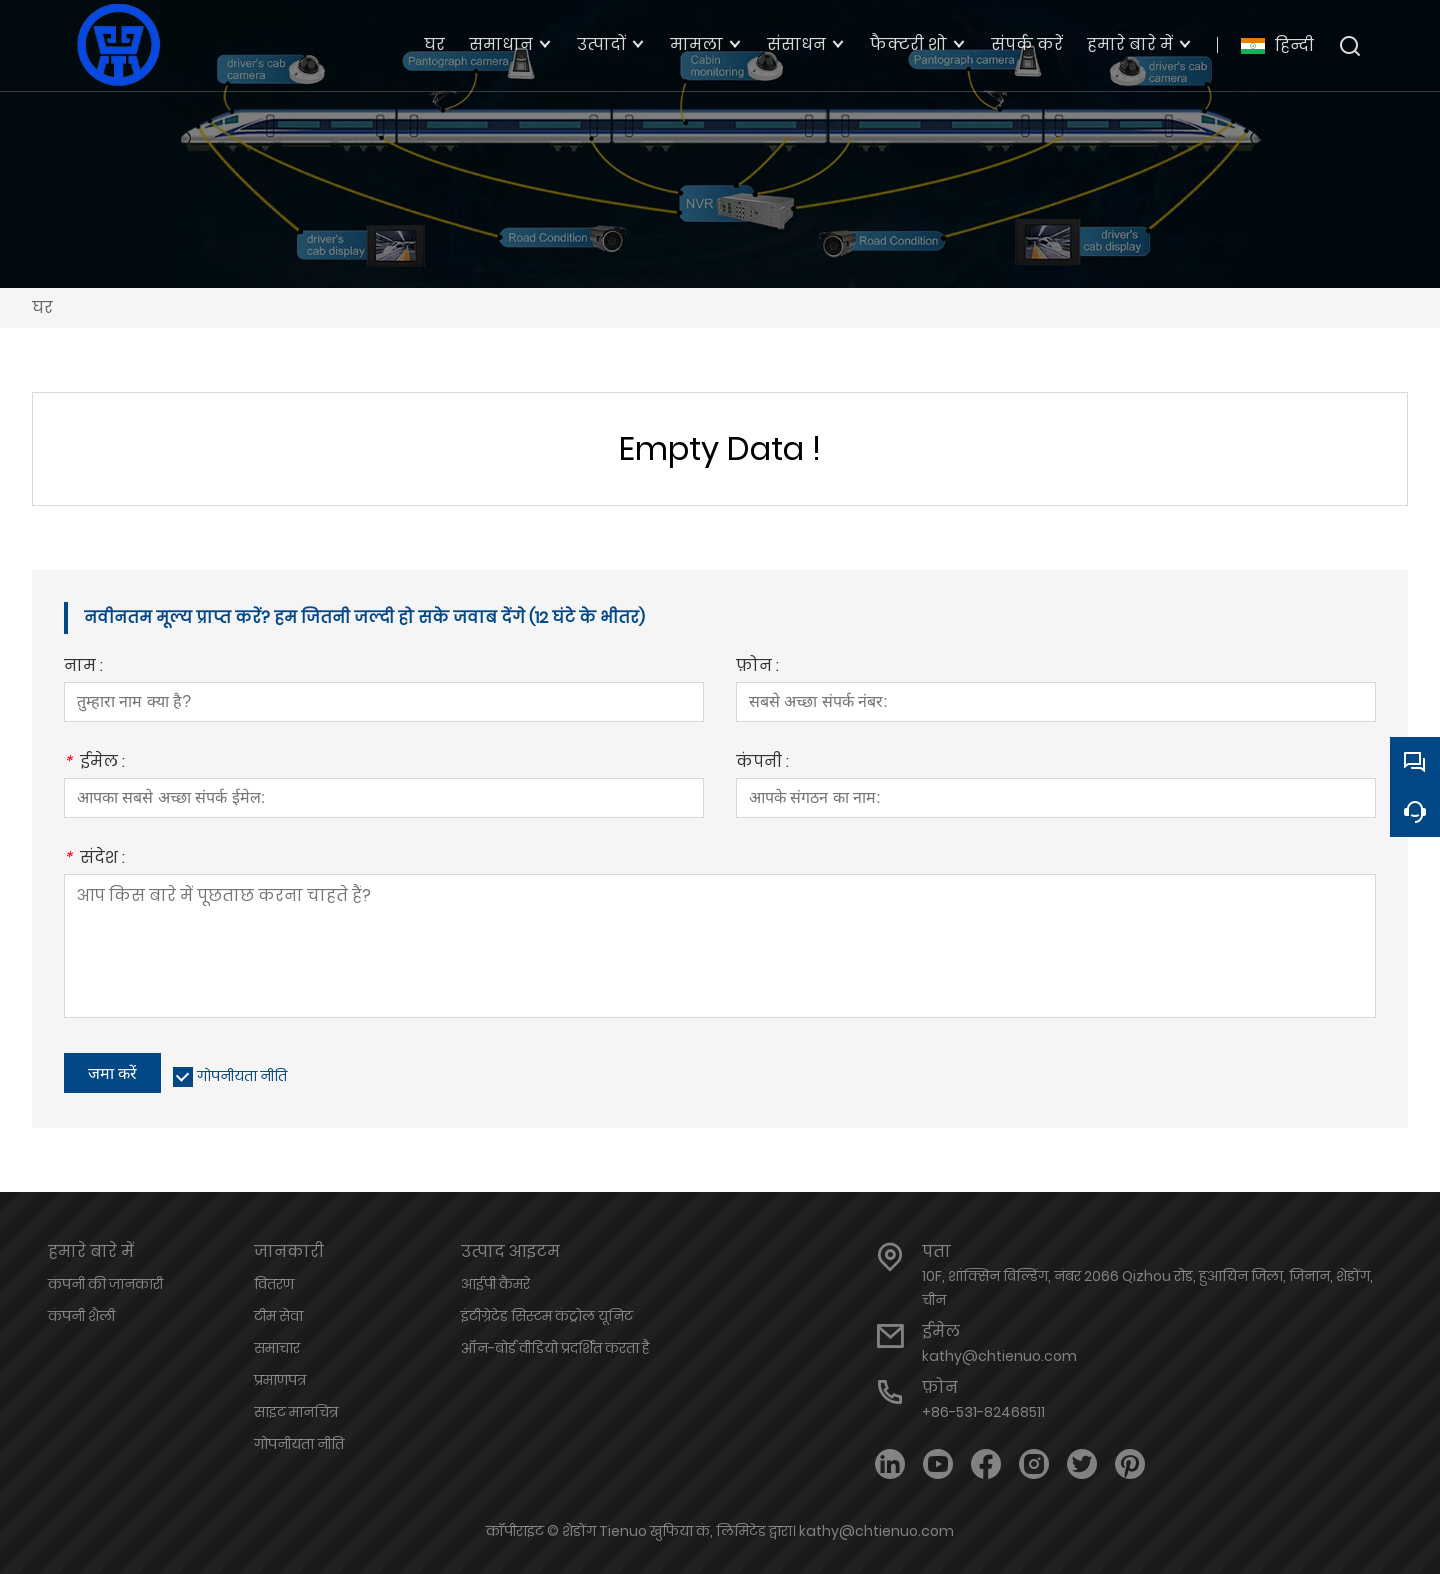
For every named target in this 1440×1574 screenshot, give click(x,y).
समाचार (277, 1348)
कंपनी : (762, 763)
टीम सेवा (278, 1316)
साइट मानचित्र (296, 1412)
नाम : (83, 667)
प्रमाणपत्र (280, 1380)
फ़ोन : (757, 667)
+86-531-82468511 (983, 1412)
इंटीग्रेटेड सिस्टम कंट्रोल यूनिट (547, 1316)
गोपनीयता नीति (242, 1076)
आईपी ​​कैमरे (495, 1284)
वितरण (274, 1284)
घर (42, 307)
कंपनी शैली (81, 1316)
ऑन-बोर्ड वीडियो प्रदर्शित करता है (555, 1348)
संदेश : (94, 859)
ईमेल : (94, 763)
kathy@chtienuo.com (999, 1356)
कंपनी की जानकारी (105, 1284)
